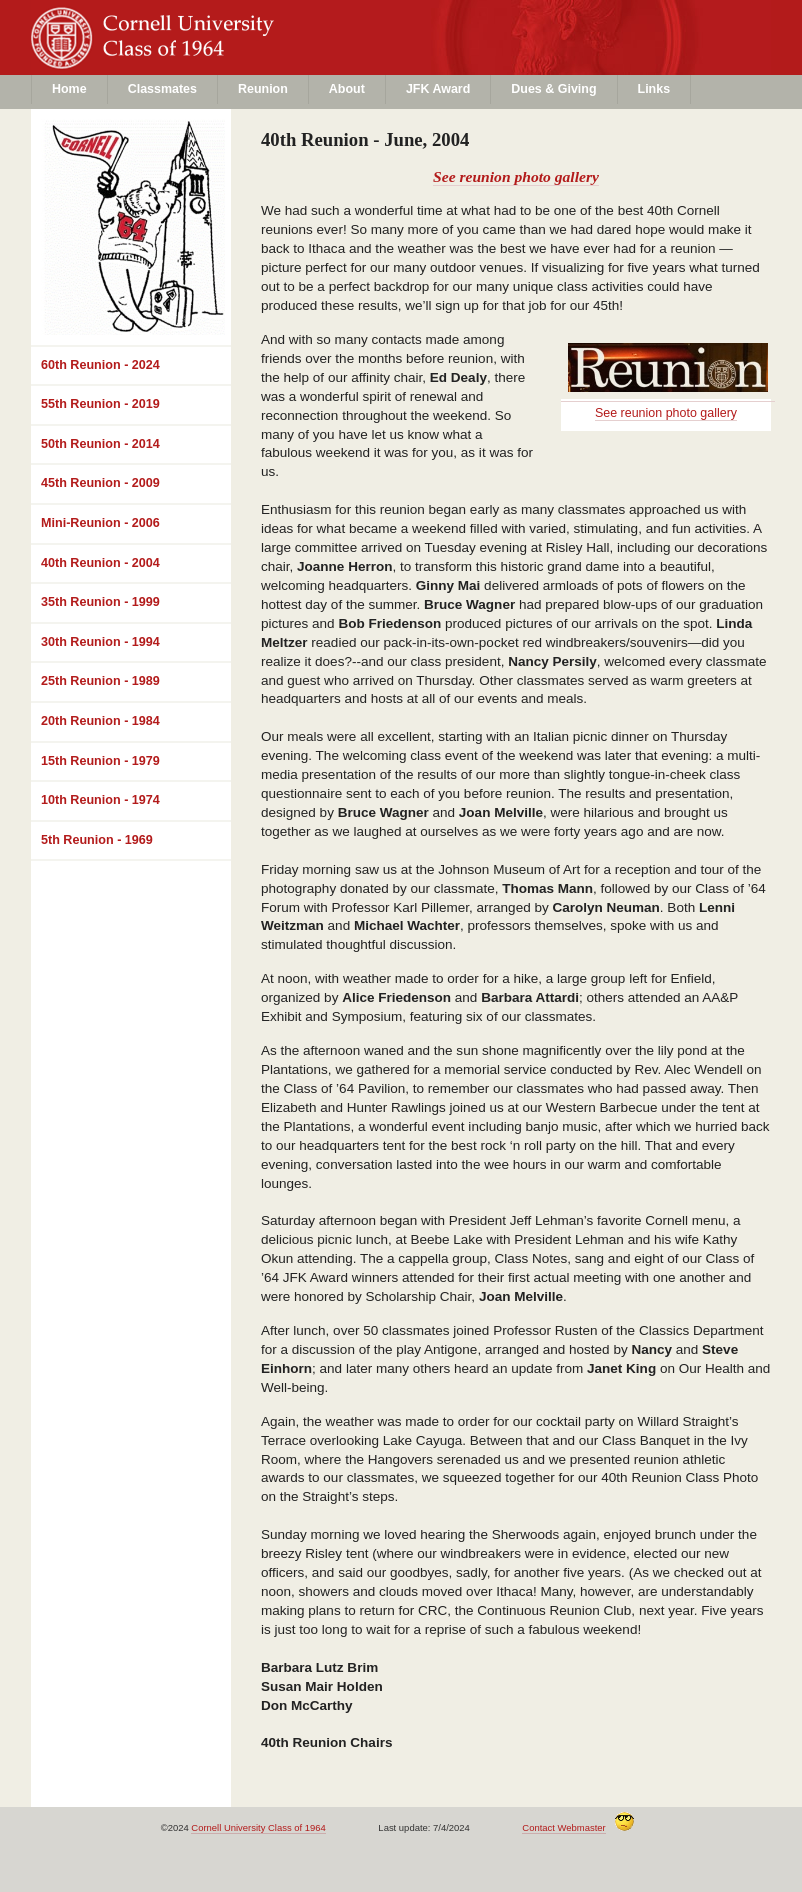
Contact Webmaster (563, 1827)
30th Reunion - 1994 (100, 642)
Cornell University (193, 19)
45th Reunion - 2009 (100, 483)
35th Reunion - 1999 (100, 602)
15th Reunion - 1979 (100, 761)
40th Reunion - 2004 (100, 563)
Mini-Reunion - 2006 (100, 523)
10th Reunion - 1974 (100, 800)
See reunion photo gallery (516, 176)
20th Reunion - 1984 (100, 721)
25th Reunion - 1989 (100, 681)
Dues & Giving (553, 89)
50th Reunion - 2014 (100, 444)
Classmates (162, 89)
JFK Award (438, 89)
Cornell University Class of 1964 (258, 1827)
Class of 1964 (193, 56)
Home (69, 89)
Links (654, 89)
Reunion (263, 89)
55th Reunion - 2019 (100, 404)
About (347, 89)
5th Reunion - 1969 (97, 840)
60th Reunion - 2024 (100, 365)
